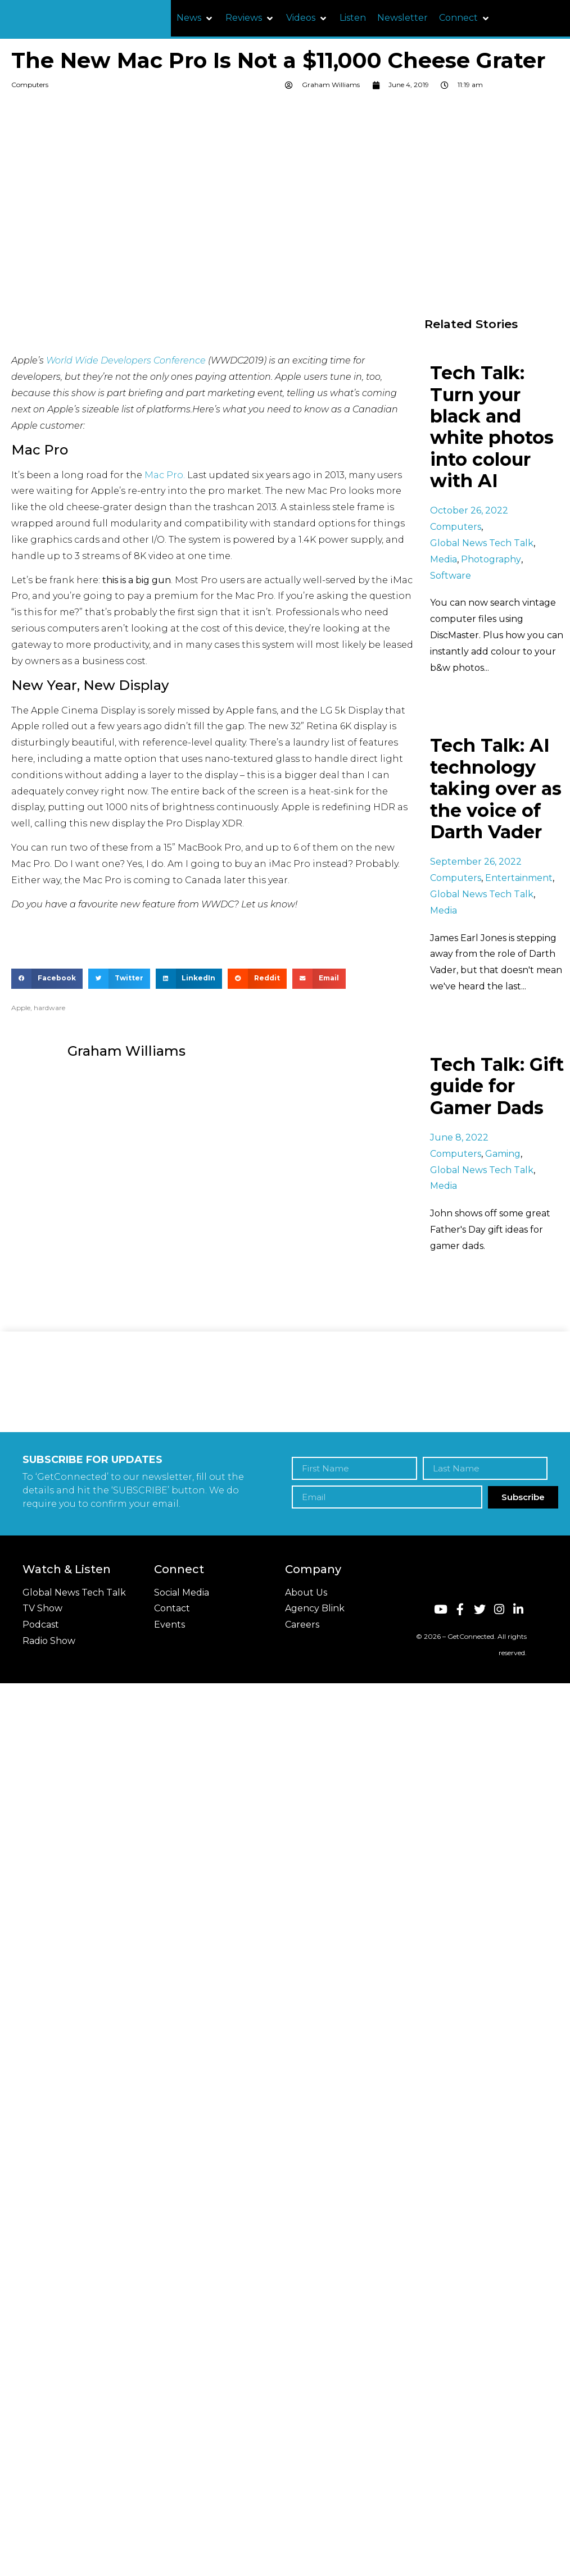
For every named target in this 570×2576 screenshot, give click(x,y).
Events (169, 1624)
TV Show (42, 1608)
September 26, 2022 (476, 861)
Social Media (181, 1592)
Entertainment (519, 878)
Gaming (503, 1153)
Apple (20, 1007)
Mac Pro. (164, 475)
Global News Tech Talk (481, 543)
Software (450, 575)
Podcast (40, 1624)
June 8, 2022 (459, 1137)
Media (443, 559)
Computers (29, 84)
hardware (49, 1007)
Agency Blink (315, 1608)
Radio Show (48, 1640)
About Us (306, 1592)
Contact (172, 1608)
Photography (491, 559)
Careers (302, 1624)
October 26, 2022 (469, 510)
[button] (195, 18)
